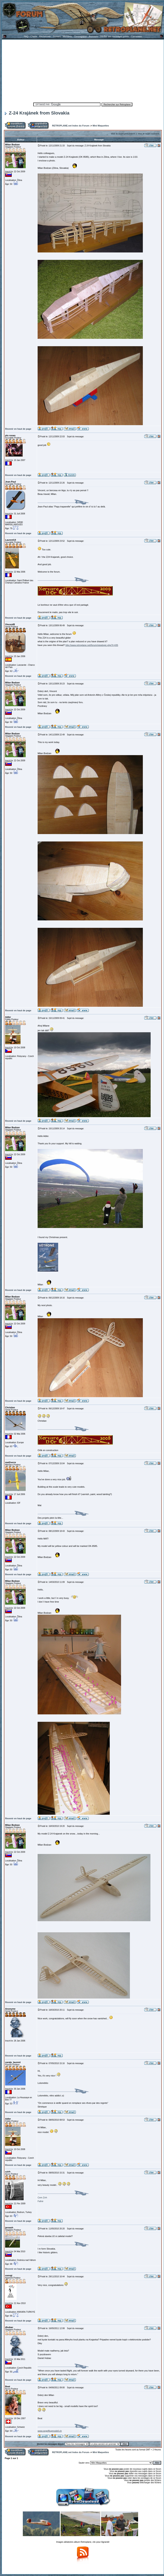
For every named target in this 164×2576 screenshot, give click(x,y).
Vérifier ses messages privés (114, 36)
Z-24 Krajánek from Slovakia (37, 113)
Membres (67, 36)
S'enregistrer (80, 36)
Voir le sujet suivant (148, 133)
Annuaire (93, 36)
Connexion (136, 36)
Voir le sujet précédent (123, 133)
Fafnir (40, 2201)
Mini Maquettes (100, 125)
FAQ (26, 36)
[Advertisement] (83, 70)
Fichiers (57, 36)
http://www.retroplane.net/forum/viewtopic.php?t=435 (91, 645)
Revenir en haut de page (18, 429)
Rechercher (45, 36)
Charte (33, 36)
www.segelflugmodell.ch (50, 2431)
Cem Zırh (42, 2197)
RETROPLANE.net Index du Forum (70, 125)
